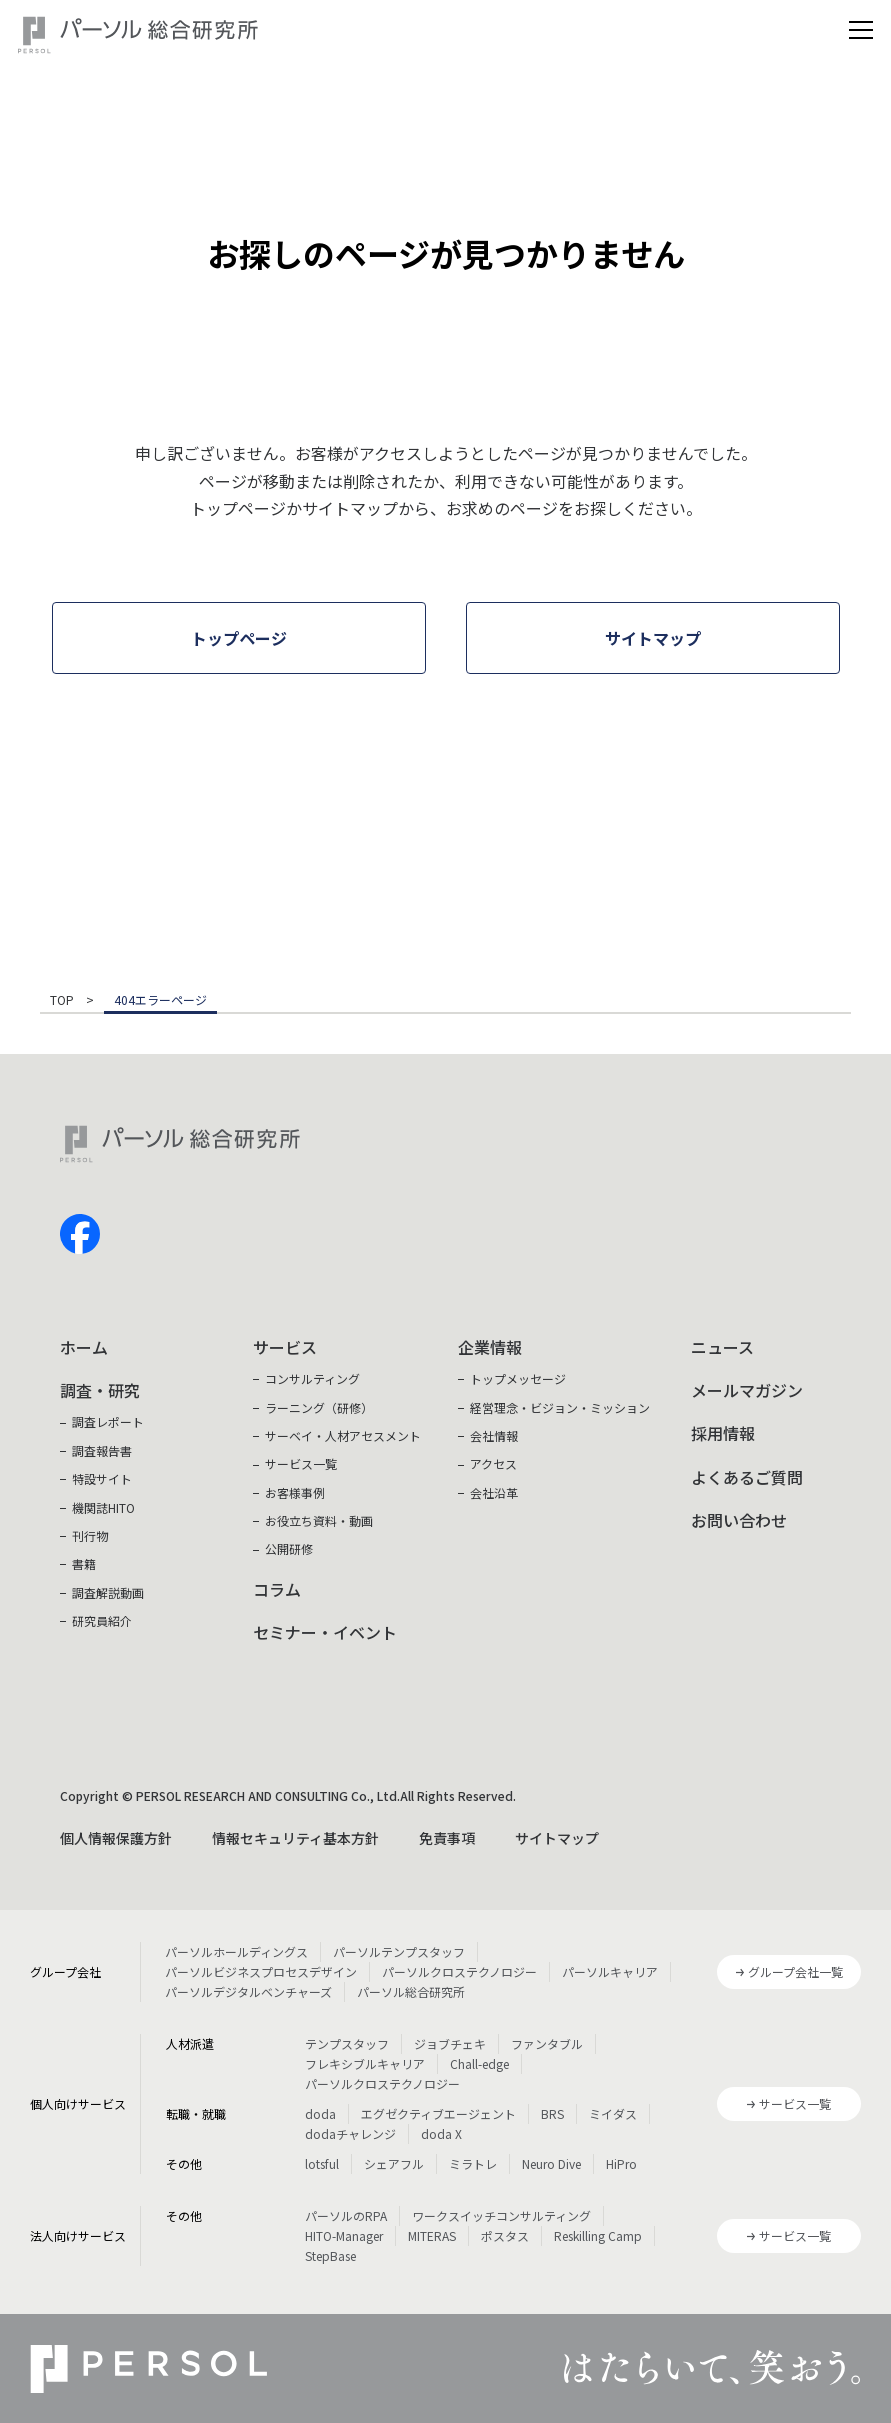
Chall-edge (479, 2063)
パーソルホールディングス (236, 1951)
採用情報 (723, 1433)
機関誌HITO (103, 1507)
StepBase (330, 2255)
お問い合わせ (739, 1520)
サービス (285, 1347)
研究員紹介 (102, 1620)
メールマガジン (747, 1390)
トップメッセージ (518, 1378)
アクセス (493, 1463)
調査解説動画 (108, 1592)
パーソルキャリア (610, 1971)
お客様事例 (295, 1492)
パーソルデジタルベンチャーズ (248, 1991)
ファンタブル (547, 2043)
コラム (277, 1589)
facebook (80, 1234)
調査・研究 (100, 1390)
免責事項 (447, 1838)
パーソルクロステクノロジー (459, 1971)
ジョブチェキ (450, 2043)
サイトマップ (557, 1838)
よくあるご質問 (747, 1477)
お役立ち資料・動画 (319, 1520)
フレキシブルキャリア (365, 2063)
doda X (441, 2133)
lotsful (322, 2163)
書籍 (84, 1563)
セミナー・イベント (325, 1632)
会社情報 (494, 1435)
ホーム (84, 1347)
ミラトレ (473, 2163)
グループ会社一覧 (795, 1971)
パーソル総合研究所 (411, 1991)
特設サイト (102, 1478)
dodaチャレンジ (350, 2133)
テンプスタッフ (347, 2043)
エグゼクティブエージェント (438, 2113)
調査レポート (108, 1421)
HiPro (621, 2163)
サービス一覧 (301, 1463)
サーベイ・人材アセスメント (343, 1435)
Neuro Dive (551, 2163)
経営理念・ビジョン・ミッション (560, 1407)
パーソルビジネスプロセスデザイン (261, 1971)
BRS (552, 2113)
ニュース (722, 1347)
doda (320, 2113)
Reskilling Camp (598, 2235)
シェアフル (394, 2163)
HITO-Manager (344, 2235)
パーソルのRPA (346, 2215)
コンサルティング (312, 1378)
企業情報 (490, 1347)
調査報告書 (102, 1450)
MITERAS (432, 2235)
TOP (62, 1001)
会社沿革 (494, 1492)
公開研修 (289, 1548)
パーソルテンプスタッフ (399, 1951)
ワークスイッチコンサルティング (501, 2215)
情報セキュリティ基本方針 (295, 1838)
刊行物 (90, 1535)
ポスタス (505, 2235)
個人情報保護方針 (116, 1838)
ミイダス (613, 2113)
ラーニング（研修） (319, 1407)
